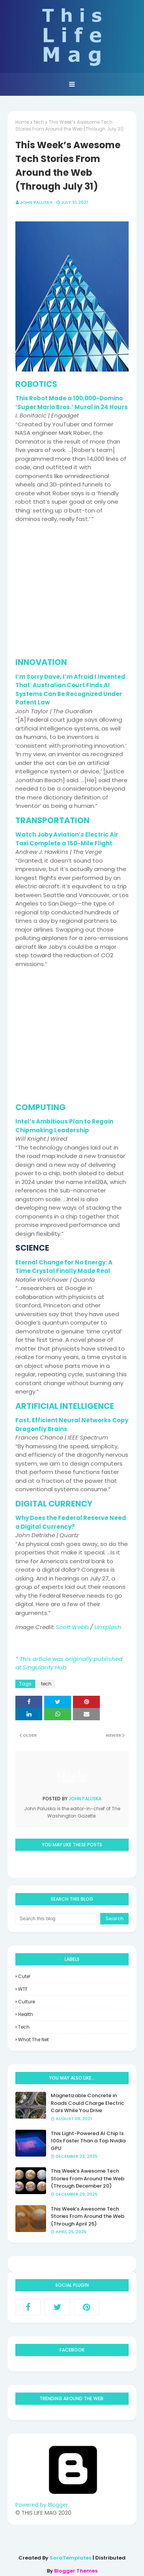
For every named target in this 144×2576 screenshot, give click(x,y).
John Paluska (36, 202)
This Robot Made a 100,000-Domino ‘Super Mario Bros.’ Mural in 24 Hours (71, 402)
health (25, 2014)
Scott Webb (72, 1627)
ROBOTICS (36, 384)
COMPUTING (40, 1107)
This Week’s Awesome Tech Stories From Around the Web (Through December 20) (87, 2178)
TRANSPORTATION (52, 820)
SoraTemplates (70, 2557)
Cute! (24, 1976)
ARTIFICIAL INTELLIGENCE (64, 1406)
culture (26, 2001)
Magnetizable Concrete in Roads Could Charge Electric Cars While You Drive (87, 2103)
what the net (33, 2039)
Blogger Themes (76, 2570)
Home (22, 122)
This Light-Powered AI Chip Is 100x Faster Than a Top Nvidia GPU (88, 2141)
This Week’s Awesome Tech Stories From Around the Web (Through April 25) (87, 2216)
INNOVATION (41, 662)
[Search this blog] (57, 1918)
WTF (23, 1989)
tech (39, 122)
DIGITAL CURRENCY (54, 1503)
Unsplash (107, 1627)
